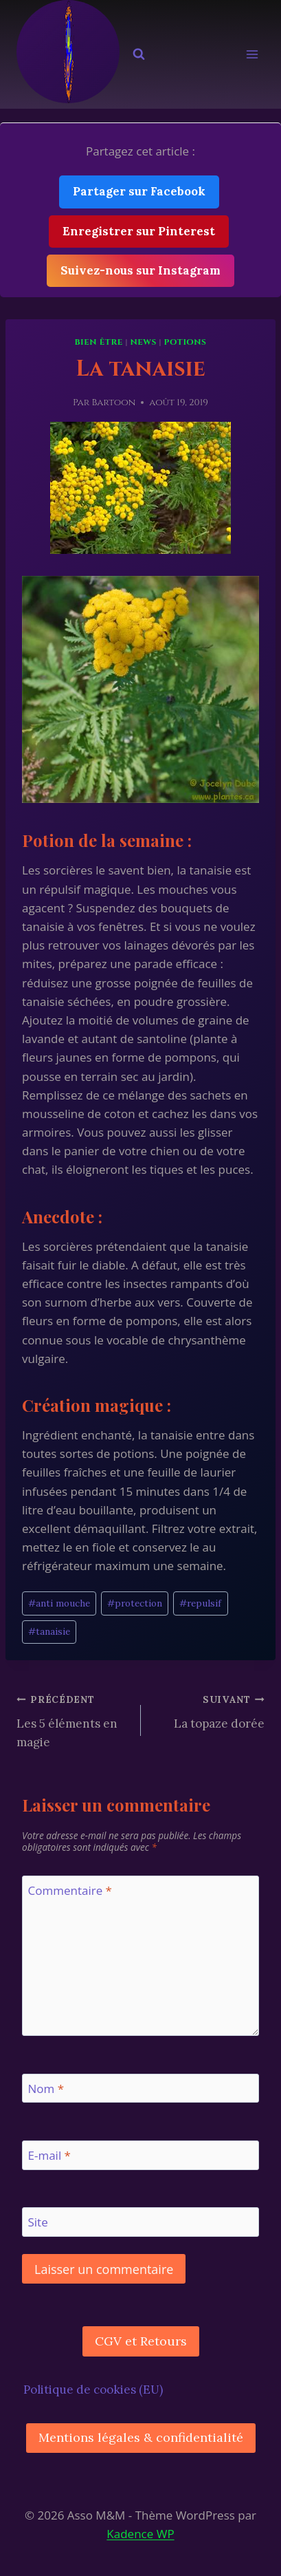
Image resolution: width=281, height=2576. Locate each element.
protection (134, 1603)
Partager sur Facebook (139, 191)
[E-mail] (140, 2155)
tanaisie (49, 1631)
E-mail (49, 2155)
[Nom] (140, 2088)
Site (38, 2222)
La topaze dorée (209, 1710)
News (143, 341)
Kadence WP (140, 2534)
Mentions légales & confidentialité (140, 2437)
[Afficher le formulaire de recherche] (138, 54)
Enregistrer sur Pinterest (139, 231)
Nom (46, 2088)
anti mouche (59, 1603)
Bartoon (113, 402)
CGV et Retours (141, 2341)
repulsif (200, 1603)
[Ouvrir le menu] (252, 54)
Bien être (98, 341)
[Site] (140, 2222)
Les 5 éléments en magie (72, 1720)
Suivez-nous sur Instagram (140, 270)
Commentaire (70, 1890)
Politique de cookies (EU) (93, 2389)
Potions (185, 341)
